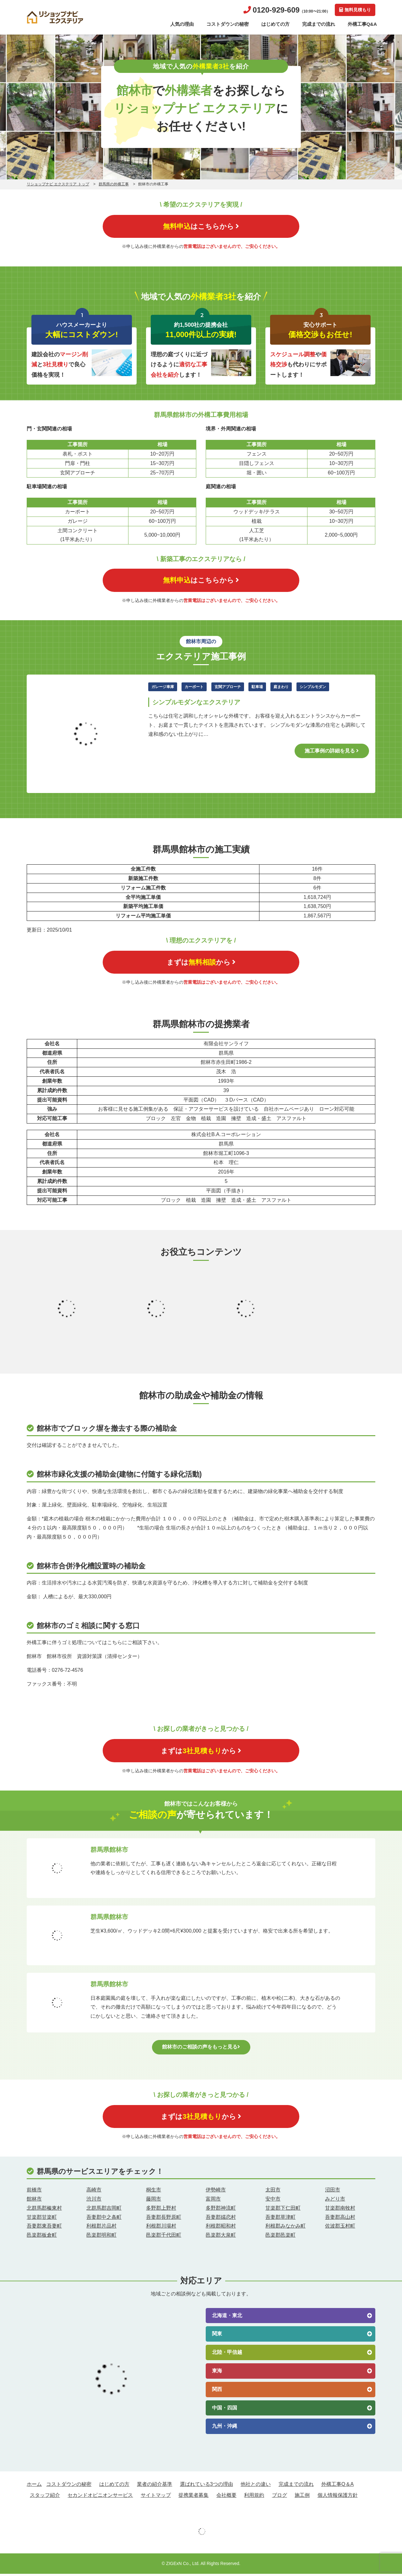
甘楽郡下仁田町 (283, 2209)
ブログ (279, 2497)
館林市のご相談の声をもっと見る (201, 2048)
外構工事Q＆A (337, 2486)
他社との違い (256, 2486)
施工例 (302, 2497)
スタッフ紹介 (45, 2497)
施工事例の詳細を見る (332, 751)
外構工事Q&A (362, 24)
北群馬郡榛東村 (44, 2209)
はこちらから (201, 226)
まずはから (201, 963)
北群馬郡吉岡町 (104, 2209)
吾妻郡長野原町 (163, 2219)
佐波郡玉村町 (340, 2228)
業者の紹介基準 (154, 2486)
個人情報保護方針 (338, 2497)
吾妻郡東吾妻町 (44, 2228)
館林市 (34, 2200)
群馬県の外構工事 (114, 184)
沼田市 (332, 2191)
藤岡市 (153, 2200)
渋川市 (93, 2200)
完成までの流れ (318, 24)
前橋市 (34, 2191)
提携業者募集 (193, 2497)
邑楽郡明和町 (101, 2237)
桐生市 (153, 2191)
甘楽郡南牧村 (340, 2209)
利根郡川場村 (161, 2228)
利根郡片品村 (101, 2228)
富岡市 (213, 2200)
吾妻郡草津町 (280, 2219)
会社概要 (226, 2497)
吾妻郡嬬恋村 (221, 2219)
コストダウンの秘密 (227, 24)
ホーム (34, 2486)
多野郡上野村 (161, 2209)
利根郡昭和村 (221, 2228)
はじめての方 (275, 24)
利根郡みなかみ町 (285, 2228)
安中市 (272, 2200)
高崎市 (93, 2191)
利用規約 (254, 2497)
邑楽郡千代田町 (163, 2237)
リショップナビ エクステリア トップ (58, 184)
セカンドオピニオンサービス (100, 2497)
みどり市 (335, 2200)
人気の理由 (182, 24)
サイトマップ (156, 2497)
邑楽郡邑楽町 (280, 2237)
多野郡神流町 (221, 2209)
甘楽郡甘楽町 (42, 2219)
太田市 (272, 2191)
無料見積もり (355, 9)
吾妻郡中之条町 (104, 2219)
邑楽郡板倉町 (42, 2237)
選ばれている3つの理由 (206, 2486)
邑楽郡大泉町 (221, 2237)
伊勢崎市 (216, 2191)
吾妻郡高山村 (340, 2219)
